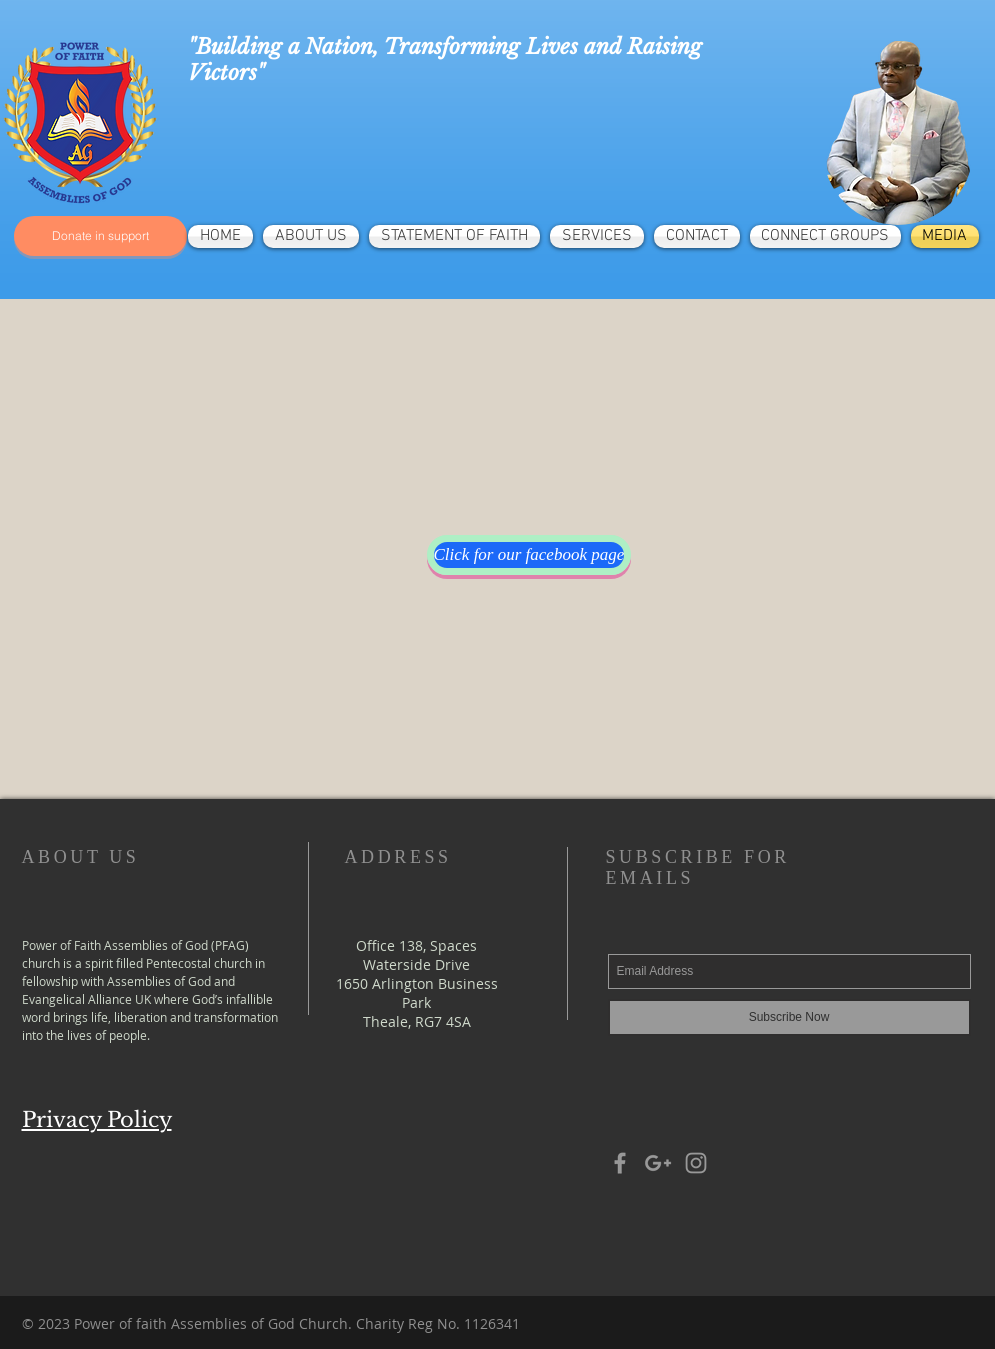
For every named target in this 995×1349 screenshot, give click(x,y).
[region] (898, 133)
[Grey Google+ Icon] (658, 1163)
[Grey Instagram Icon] (696, 1163)
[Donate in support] (100, 236)
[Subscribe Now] (789, 1017)
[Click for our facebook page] (529, 555)
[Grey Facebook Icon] (620, 1163)
